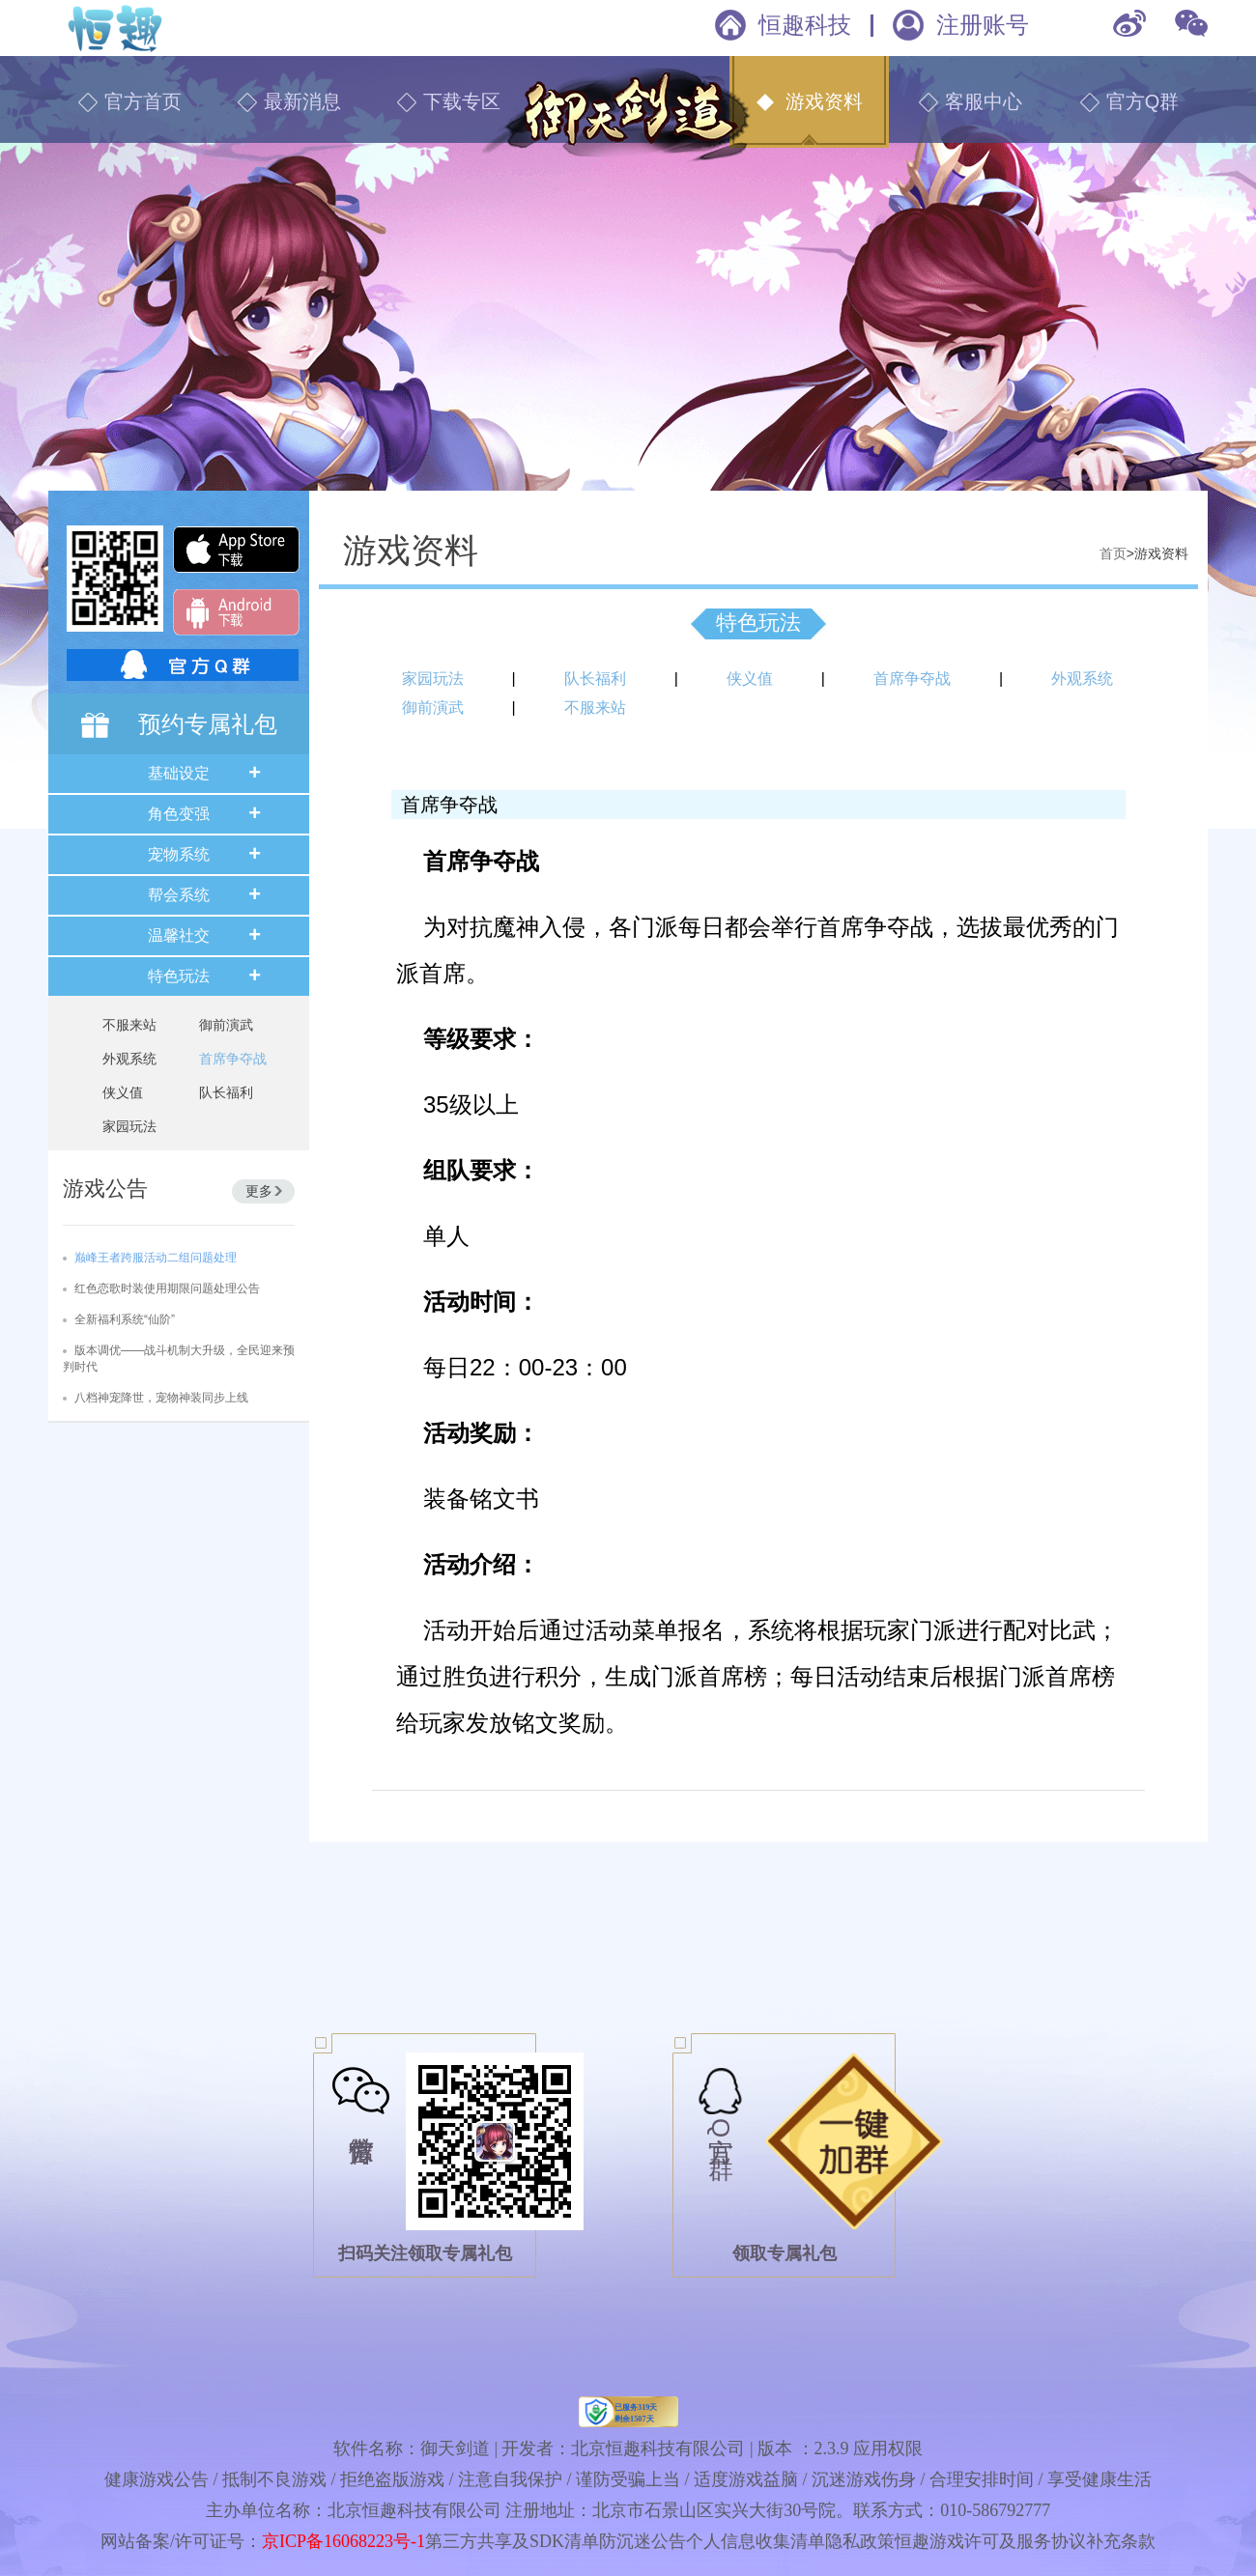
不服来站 (129, 1025)
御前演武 (226, 1025)
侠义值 (122, 1092)
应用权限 (888, 2448)
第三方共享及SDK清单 (512, 2541)
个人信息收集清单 (755, 2541)
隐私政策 (860, 2541)
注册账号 (982, 25)
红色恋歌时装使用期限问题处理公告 (167, 1288)
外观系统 (129, 1058)
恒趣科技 (804, 25)
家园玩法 (129, 1126)
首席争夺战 (233, 1058)
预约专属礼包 (207, 724)
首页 (1113, 553)
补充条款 (1121, 2541)
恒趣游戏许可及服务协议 (990, 2541)
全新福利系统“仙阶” (124, 1319)
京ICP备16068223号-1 (343, 2541)
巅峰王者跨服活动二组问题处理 (155, 1257)
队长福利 (226, 1092)
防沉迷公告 (642, 2541)
